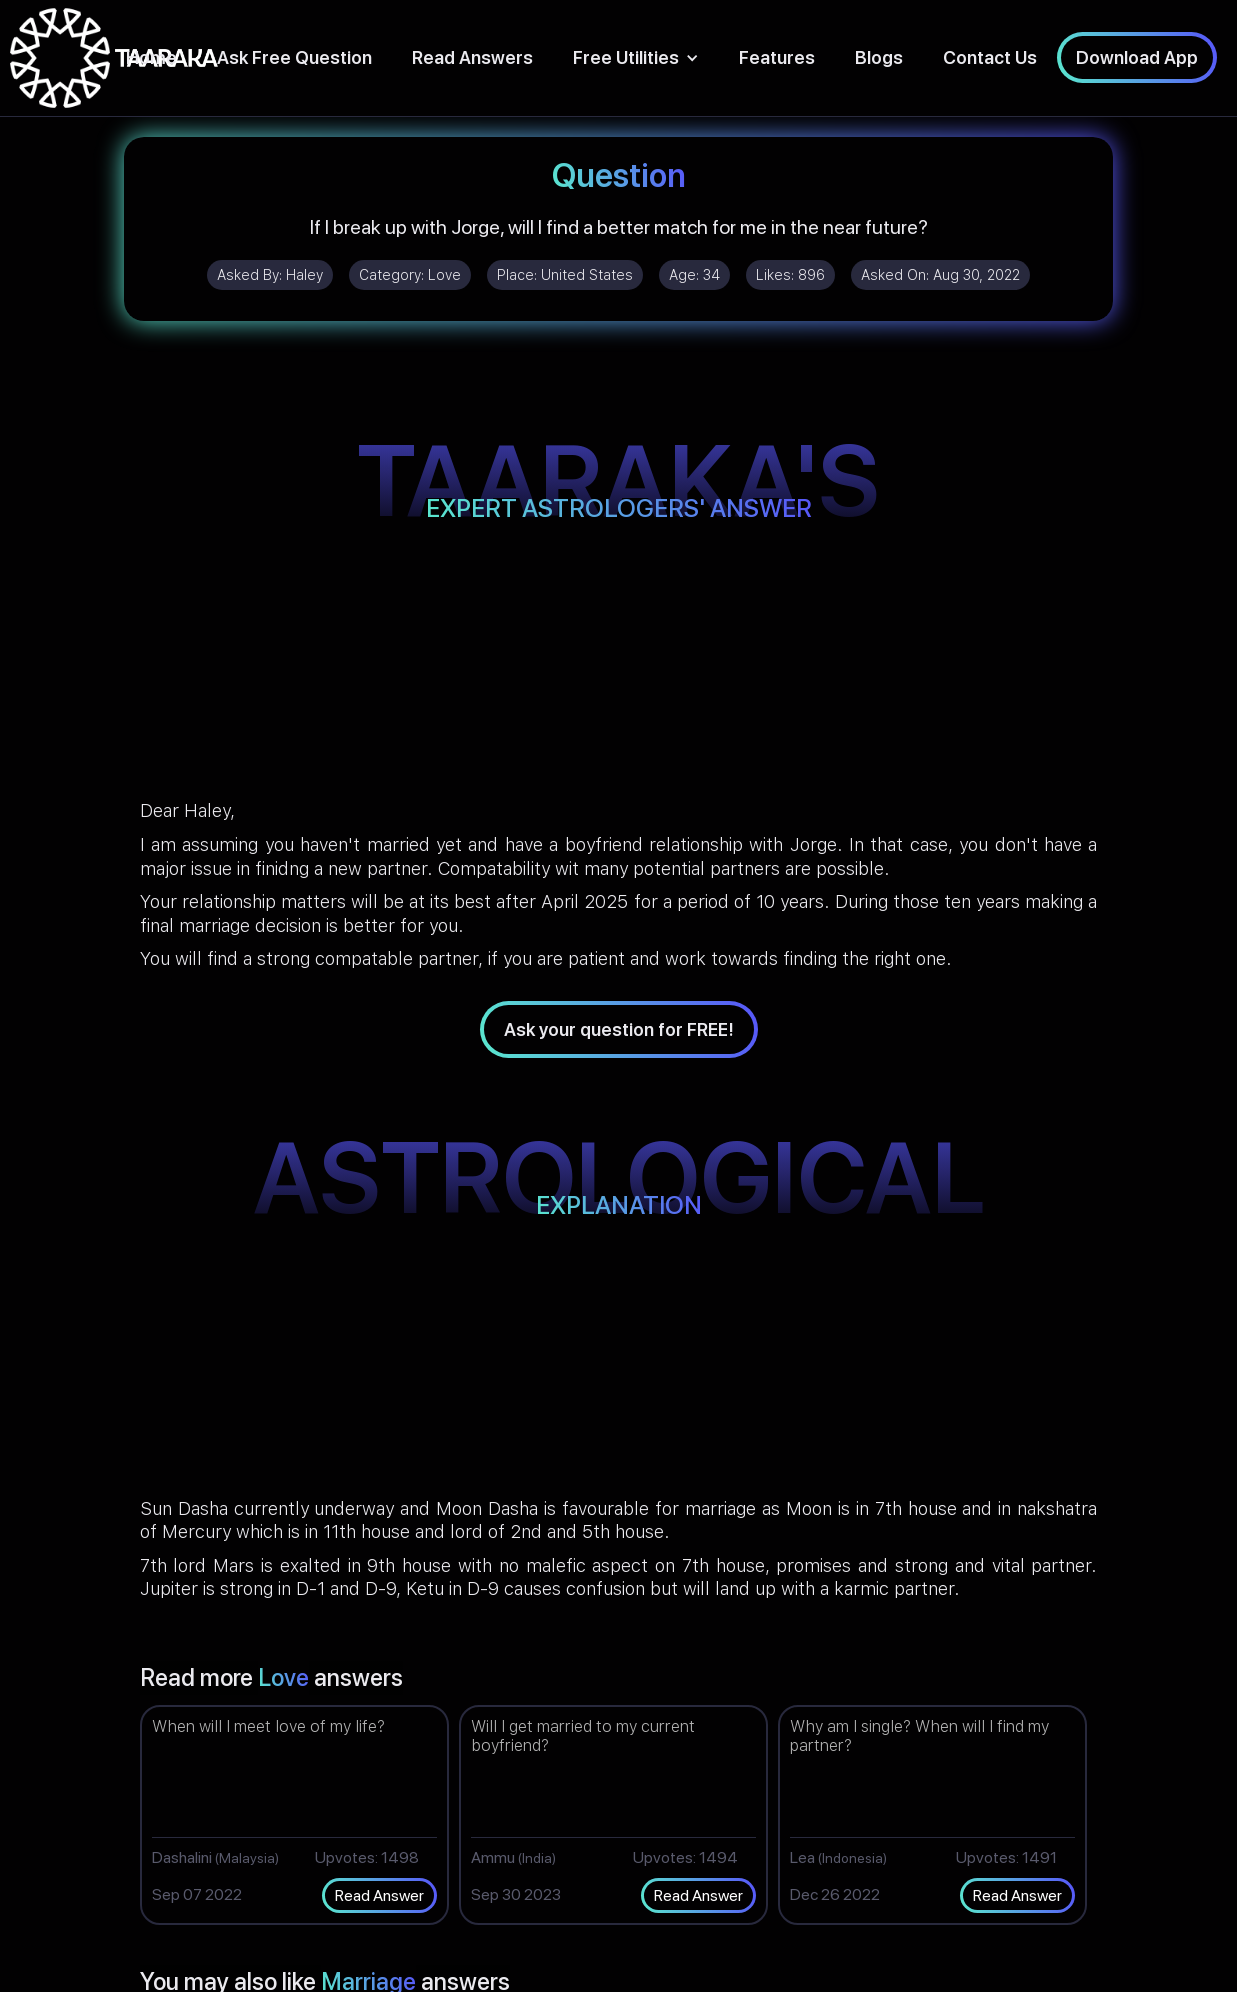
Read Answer (379, 1895)
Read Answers (472, 57)
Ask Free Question (294, 57)
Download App (1137, 57)
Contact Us (990, 57)
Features (777, 57)
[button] (636, 57)
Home (151, 57)
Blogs (879, 57)
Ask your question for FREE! (619, 1029)
